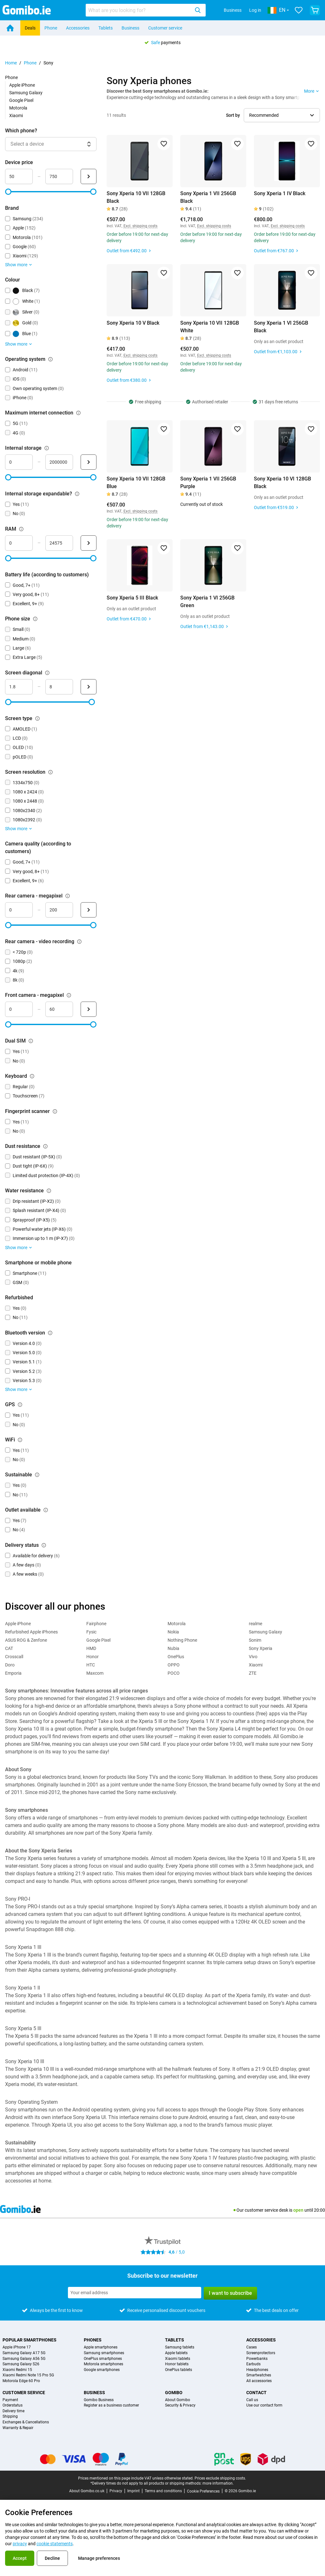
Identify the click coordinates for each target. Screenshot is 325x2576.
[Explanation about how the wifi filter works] (20, 1439)
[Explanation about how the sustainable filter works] (37, 1474)
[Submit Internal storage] (88, 462)
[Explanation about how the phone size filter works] (35, 618)
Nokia (173, 1631)
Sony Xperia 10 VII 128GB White (209, 327)
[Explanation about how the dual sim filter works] (30, 1040)
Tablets (105, 27)
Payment (10, 2400)
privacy (20, 2543)
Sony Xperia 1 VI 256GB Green (207, 601)
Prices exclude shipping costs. (220, 2478)
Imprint (133, 2491)
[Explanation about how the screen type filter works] (37, 718)
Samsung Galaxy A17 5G (24, 2353)
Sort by (233, 115)
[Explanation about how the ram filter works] (21, 529)
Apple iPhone (22, 85)
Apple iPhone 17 (17, 2347)
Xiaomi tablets (177, 2359)
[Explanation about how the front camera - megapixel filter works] (68, 995)
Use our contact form (264, 2405)
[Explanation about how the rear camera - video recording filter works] (79, 941)
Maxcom (94, 1673)
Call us (252, 2400)
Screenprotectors (260, 2353)
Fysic (91, 1631)
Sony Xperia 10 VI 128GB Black (282, 482)
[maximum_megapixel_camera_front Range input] (59, 1009)
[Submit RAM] (88, 543)
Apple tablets (176, 2353)
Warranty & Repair (18, 2428)
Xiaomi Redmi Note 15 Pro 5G (28, 2375)
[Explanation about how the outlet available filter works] (45, 1510)
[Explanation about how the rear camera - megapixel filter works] (67, 895)
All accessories (259, 2381)
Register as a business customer (111, 2405)
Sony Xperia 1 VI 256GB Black (281, 327)
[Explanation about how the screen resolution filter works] (50, 772)
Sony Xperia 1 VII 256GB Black (208, 197)
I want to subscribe (230, 2293)
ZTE (252, 1673)
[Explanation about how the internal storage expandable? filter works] (77, 493)
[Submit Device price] (88, 176)
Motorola (18, 107)
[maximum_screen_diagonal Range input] (59, 686)
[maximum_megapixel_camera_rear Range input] (59, 909)
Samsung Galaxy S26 (21, 2364)
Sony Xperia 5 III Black (132, 598)
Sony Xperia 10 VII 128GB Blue (136, 482)
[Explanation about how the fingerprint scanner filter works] (54, 1111)
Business (233, 10)
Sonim (255, 1640)
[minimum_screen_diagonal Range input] (19, 686)
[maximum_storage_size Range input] (59, 462)
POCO (174, 1673)
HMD (91, 1648)
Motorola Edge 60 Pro (21, 2381)
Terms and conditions (163, 2491)
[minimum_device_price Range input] (19, 176)
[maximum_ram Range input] (59, 543)
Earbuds (253, 2364)
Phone (50, 27)
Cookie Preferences (203, 2491)
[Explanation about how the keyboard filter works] (32, 1076)
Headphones (257, 2370)
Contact (256, 2392)
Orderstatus (13, 2405)
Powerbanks (257, 2359)
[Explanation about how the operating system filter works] (50, 359)
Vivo (253, 1656)
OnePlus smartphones (103, 2359)
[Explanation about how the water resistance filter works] (48, 1190)
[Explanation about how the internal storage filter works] (46, 448)
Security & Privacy (180, 2405)
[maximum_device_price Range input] (59, 176)
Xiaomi (16, 115)
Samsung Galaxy (26, 92)
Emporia (13, 1673)
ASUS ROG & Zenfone (26, 1640)
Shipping (10, 2416)
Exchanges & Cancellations (26, 2422)
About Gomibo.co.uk (86, 2491)
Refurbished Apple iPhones (31, 1631)
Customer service (165, 27)
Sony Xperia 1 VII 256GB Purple (208, 482)
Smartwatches (258, 2375)
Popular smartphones (29, 2339)
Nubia (173, 1648)
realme (255, 1623)
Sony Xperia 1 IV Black (279, 193)
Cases (251, 2347)
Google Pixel (21, 100)
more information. (218, 2483)
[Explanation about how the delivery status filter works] (43, 1545)
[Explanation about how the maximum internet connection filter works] (78, 412)
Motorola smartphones (103, 2364)
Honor (92, 1656)
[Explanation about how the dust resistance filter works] (45, 1146)
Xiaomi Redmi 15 (17, 2370)
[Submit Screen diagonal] (88, 686)
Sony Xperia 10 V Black (133, 323)
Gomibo (173, 2392)
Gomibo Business (99, 2400)
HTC (90, 1664)
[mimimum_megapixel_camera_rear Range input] (19, 909)
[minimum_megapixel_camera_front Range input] (19, 1009)
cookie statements (54, 2543)
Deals (30, 27)
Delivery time (13, 2411)
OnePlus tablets (178, 2370)
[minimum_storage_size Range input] (19, 462)
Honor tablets (177, 2364)
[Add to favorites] (163, 143)
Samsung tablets (179, 2347)
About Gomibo (177, 2400)
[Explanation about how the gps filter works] (20, 1404)
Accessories (78, 27)
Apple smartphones (100, 2347)
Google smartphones (102, 2370)
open (298, 2210)
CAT (9, 1648)
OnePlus (176, 1656)
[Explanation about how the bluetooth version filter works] (50, 1332)
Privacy (115, 2491)
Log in (255, 10)
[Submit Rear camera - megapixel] (88, 909)
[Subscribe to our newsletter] (134, 2292)
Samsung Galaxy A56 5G (24, 2359)
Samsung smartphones (104, 2353)
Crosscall (14, 1656)
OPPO (174, 1664)
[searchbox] (139, 10)
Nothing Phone (182, 1640)
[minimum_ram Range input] (19, 543)
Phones (93, 2339)
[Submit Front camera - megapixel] (88, 1009)
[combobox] (145, 10)
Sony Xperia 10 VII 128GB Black (136, 197)
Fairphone (96, 1623)
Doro (10, 1664)
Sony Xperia (260, 1648)
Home (11, 62)
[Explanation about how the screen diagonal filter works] (47, 672)
